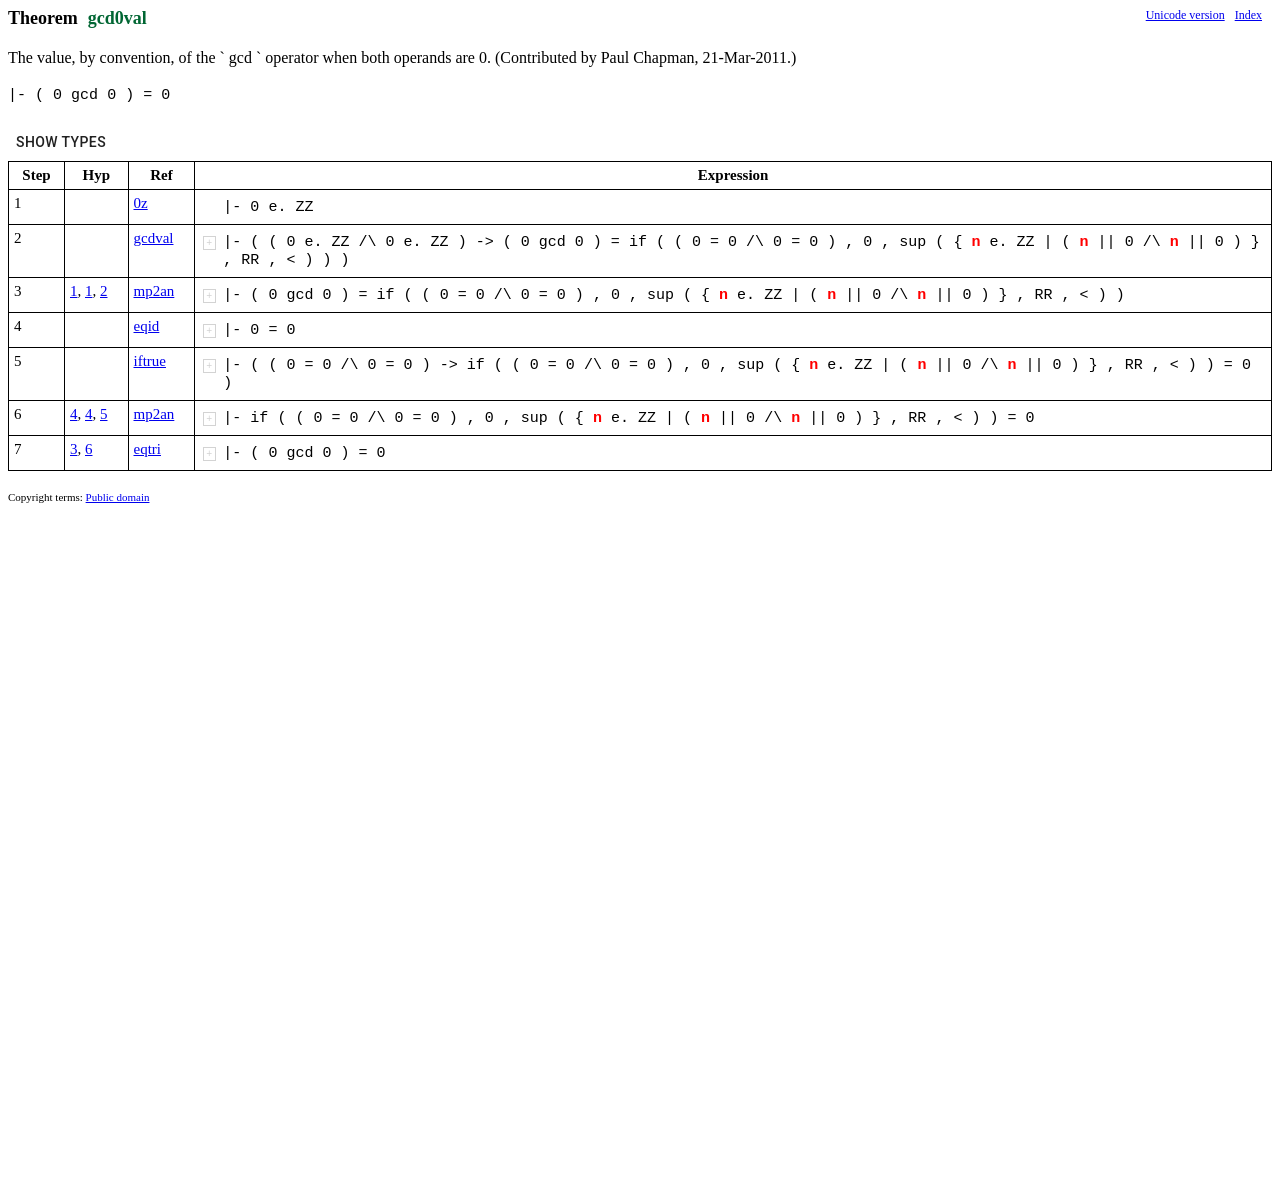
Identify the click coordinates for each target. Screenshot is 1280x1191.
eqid (147, 326)
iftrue (150, 361)
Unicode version (1185, 15)
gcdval (154, 238)
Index (1248, 15)
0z (141, 203)
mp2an (154, 291)
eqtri (148, 449)
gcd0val (117, 18)
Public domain (118, 497)
